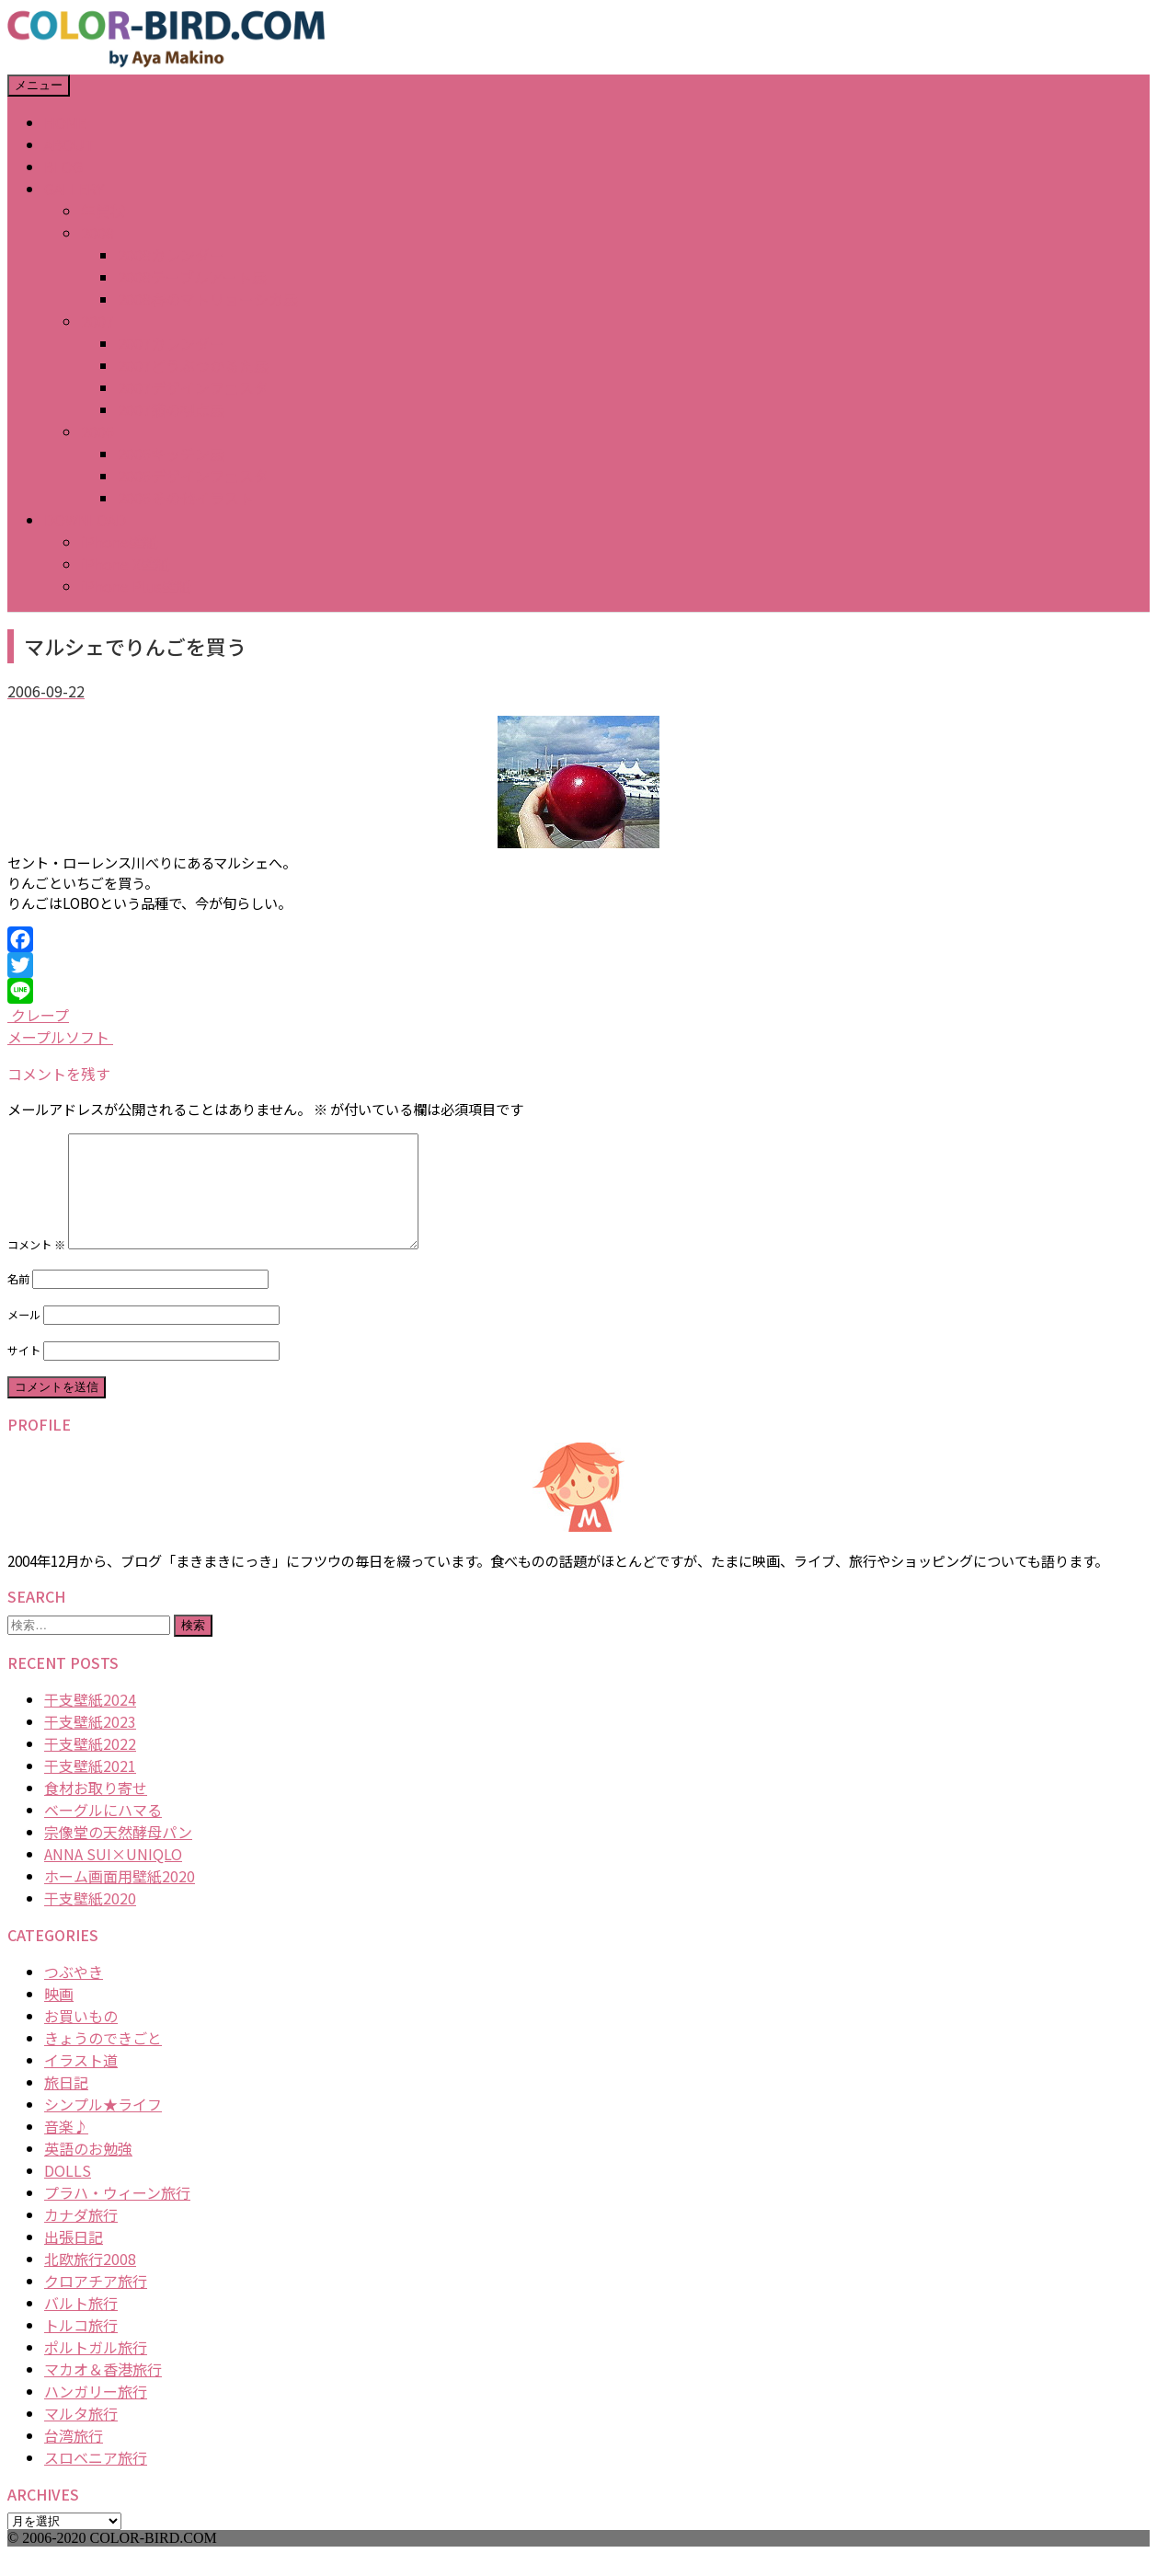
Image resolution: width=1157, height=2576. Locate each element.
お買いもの (81, 2038)
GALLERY (74, 189)
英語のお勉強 (88, 2170)
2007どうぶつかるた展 (193, 365)
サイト (23, 1372)
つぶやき (73, 1994)
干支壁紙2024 (90, 1721)
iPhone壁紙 (119, 542)
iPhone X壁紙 (125, 564)
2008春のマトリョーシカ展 (208, 299)
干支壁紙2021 (90, 1788)
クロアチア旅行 (95, 2303)
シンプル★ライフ (103, 2126)
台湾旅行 (73, 2457)
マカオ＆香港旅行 (103, 2391)
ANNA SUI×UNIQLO (113, 1876)
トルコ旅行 (81, 2347)
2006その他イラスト (186, 498)
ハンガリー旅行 (95, 2413)
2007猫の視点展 (171, 409)
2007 (97, 321)
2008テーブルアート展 (192, 277)
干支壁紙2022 (90, 1765)
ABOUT (69, 144)
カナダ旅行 (81, 2236)
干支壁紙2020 (90, 1920)
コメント (36, 1267)
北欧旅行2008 (90, 2281)
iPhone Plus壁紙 (136, 586)
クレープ (38, 1015)
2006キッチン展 (171, 454)
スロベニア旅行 (95, 2479)
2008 (97, 233)
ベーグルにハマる (103, 1832)
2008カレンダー (171, 255)
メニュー (39, 85)
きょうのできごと (103, 2060)
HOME (65, 122)
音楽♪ (66, 2148)
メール (23, 1336)
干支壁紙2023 (90, 1743)
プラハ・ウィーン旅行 (117, 2214)
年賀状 (103, 211)
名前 (18, 1301)
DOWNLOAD (85, 520)
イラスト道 (81, 2082)
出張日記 (73, 2259)
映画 (59, 2016)
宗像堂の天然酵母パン (118, 1854)
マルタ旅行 (81, 2435)
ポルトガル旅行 (95, 2369)
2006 (97, 431)
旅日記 (66, 2104)
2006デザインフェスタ (193, 476)
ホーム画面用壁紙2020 (119, 1898)
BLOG (63, 166)
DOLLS (67, 2192)
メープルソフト (60, 1037)
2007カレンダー (171, 343)
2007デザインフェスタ (193, 387)
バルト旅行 (81, 2325)
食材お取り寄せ (95, 1810)
